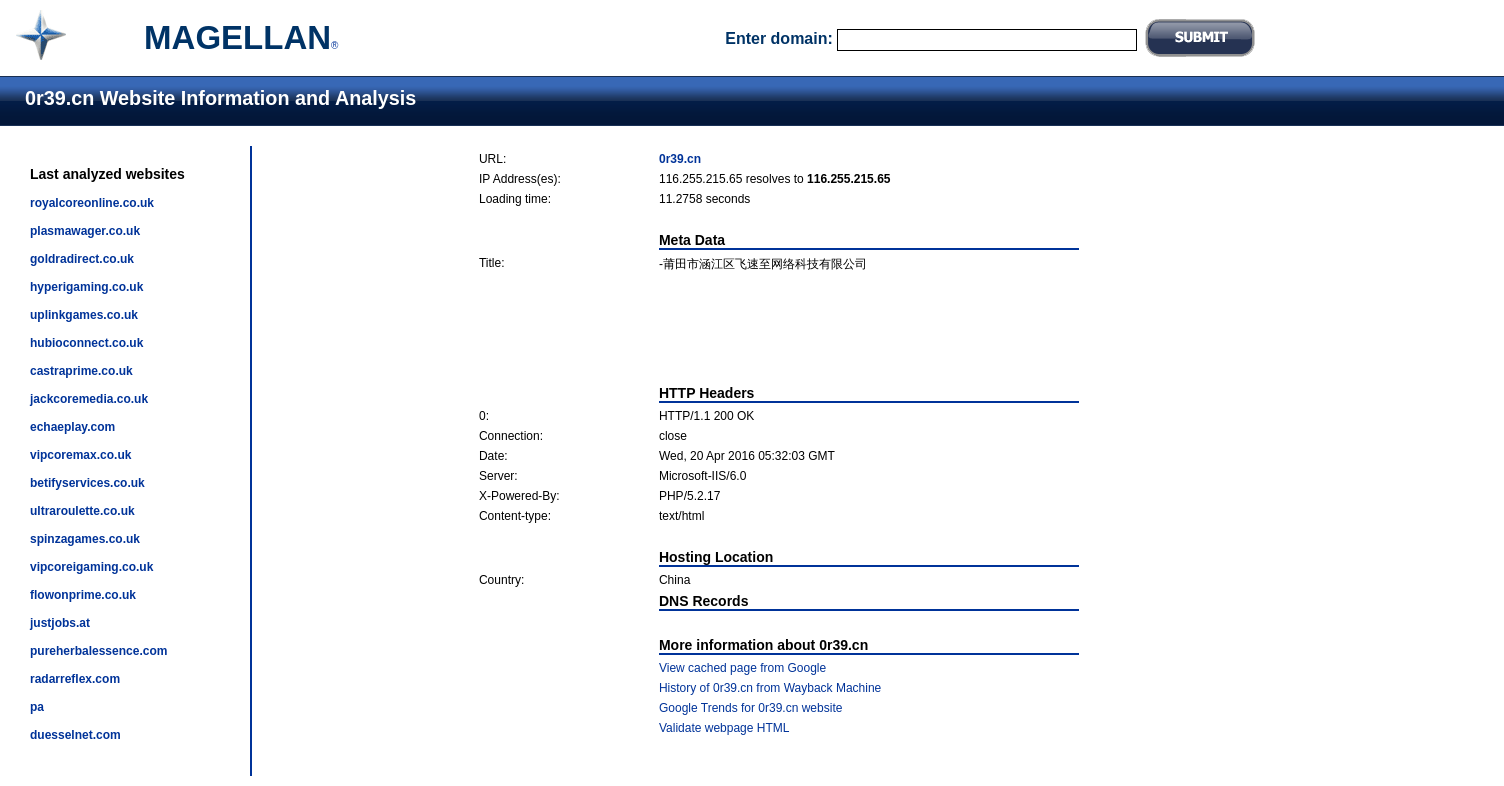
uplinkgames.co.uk (84, 315)
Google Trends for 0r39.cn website (750, 708)
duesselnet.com (75, 735)
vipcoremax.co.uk (80, 455)
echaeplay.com (72, 427)
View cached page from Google (742, 668)
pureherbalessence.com (98, 651)
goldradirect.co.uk (82, 259)
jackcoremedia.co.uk (89, 399)
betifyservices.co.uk (87, 483)
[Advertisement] (779, 329)
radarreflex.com (75, 679)
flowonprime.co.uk (83, 595)
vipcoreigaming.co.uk (91, 567)
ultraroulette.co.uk (82, 511)
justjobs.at (60, 623)
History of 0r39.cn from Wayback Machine (770, 688)
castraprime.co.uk (81, 371)
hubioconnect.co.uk (86, 343)
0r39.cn (680, 159)
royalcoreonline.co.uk (92, 203)
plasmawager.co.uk (85, 231)
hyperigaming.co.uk (86, 287)
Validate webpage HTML (724, 728)
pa (37, 707)
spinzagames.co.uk (85, 539)
